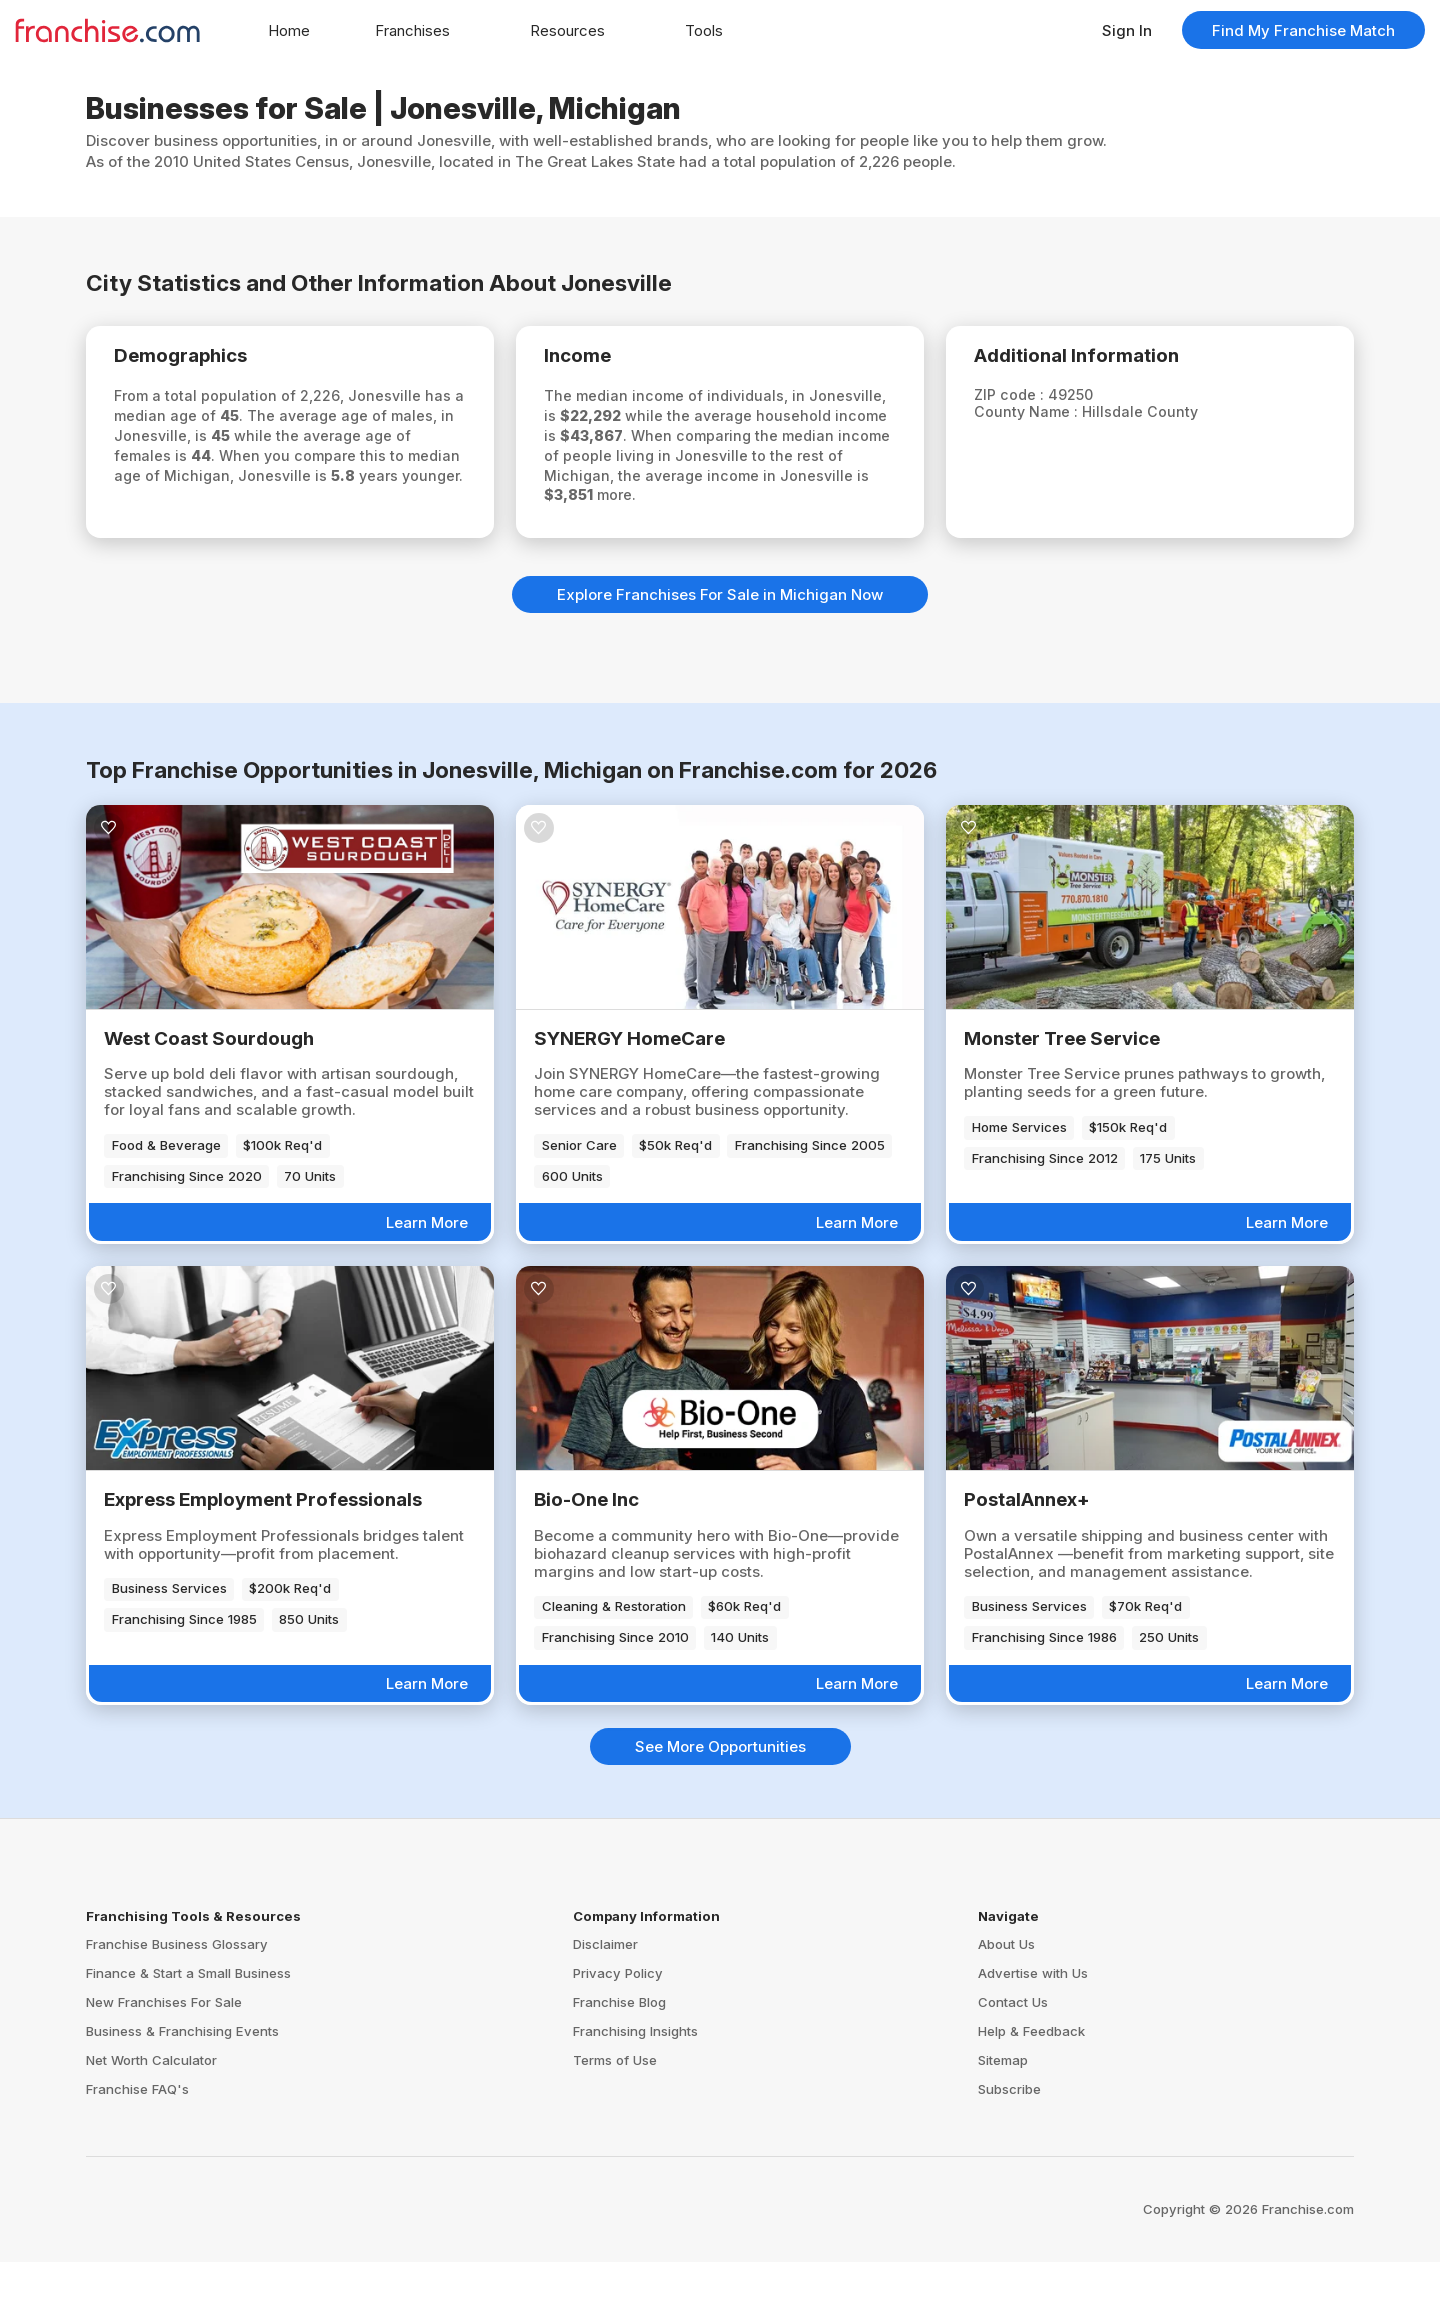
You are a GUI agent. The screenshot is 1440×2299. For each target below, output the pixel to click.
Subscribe (1009, 2125)
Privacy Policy (618, 2010)
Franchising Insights (635, 2068)
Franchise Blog (619, 2039)
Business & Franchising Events (182, 2068)
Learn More (427, 1258)
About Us (1006, 1981)
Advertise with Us (1033, 2010)
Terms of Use (615, 2096)
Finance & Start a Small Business (188, 2010)
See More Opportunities (720, 1782)
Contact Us (1013, 2039)
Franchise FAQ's (137, 2125)
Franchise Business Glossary (177, 1981)
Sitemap (1003, 2096)
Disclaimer (605, 1981)
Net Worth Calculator (151, 2096)
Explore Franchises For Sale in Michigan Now (720, 630)
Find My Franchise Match (1303, 30)
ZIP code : (1022, 398)
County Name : (1039, 416)
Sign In (1127, 30)
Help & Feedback (1031, 2068)
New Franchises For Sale (164, 2039)
